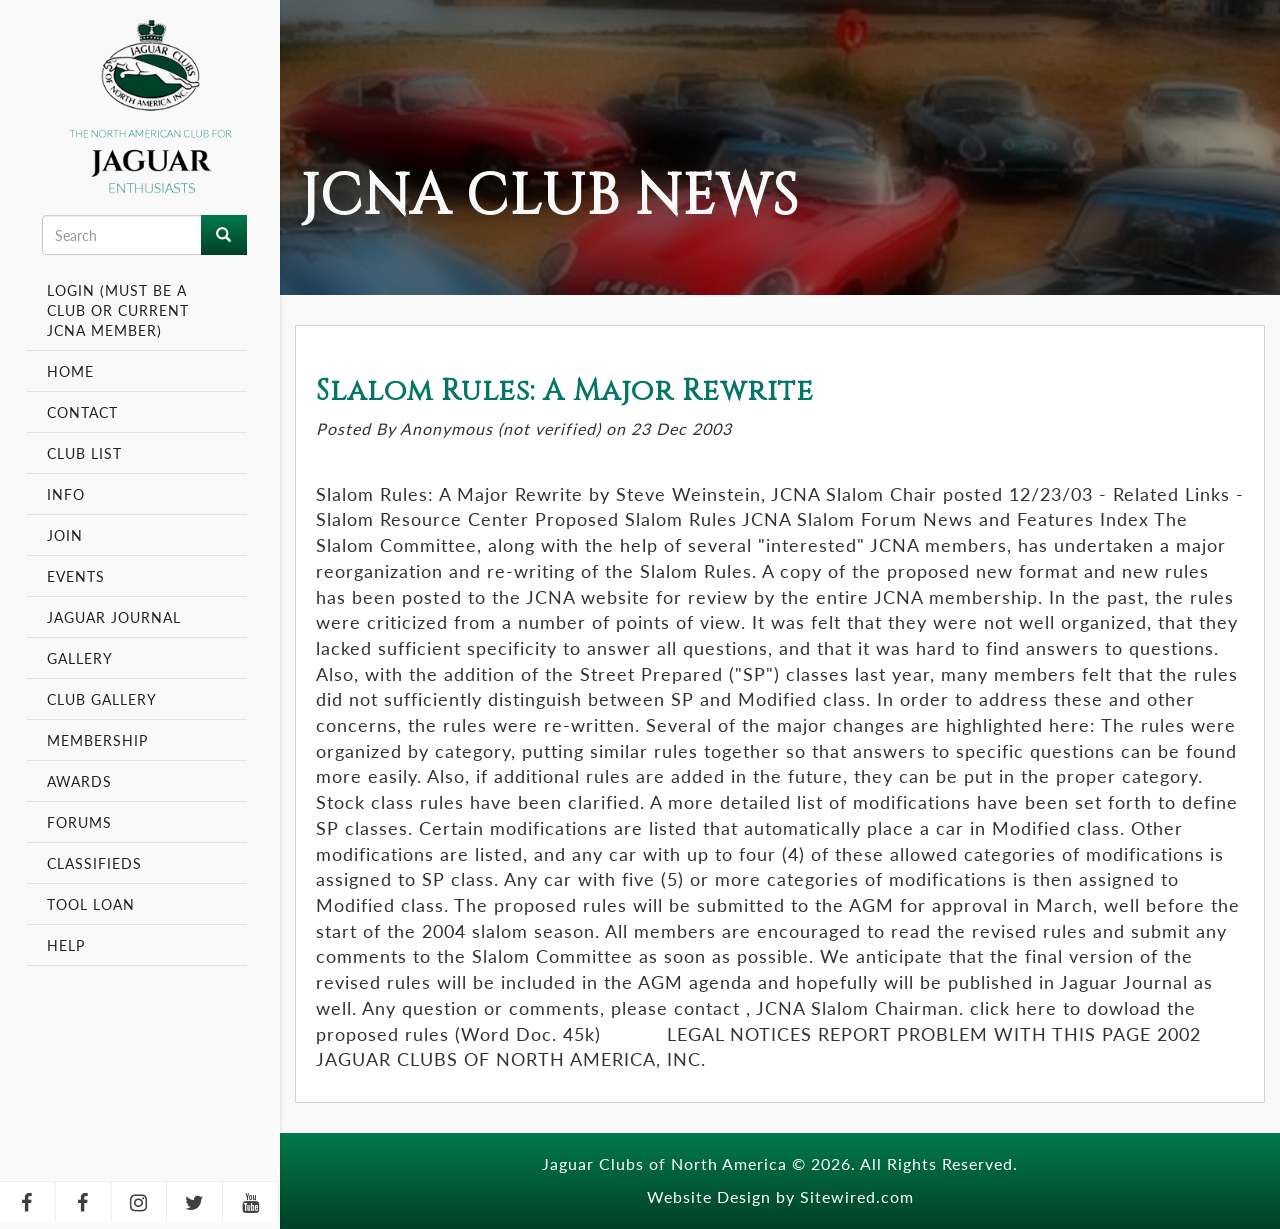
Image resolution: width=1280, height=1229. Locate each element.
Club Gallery (102, 699)
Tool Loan (91, 904)
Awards (79, 781)
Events (78, 576)
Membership (100, 740)
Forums (79, 822)
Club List (84, 453)
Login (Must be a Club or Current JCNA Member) (118, 310)
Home (70, 371)
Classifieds (94, 863)
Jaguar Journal (114, 617)
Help (66, 945)
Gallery (80, 658)
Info (68, 494)
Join (65, 535)
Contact (82, 412)
